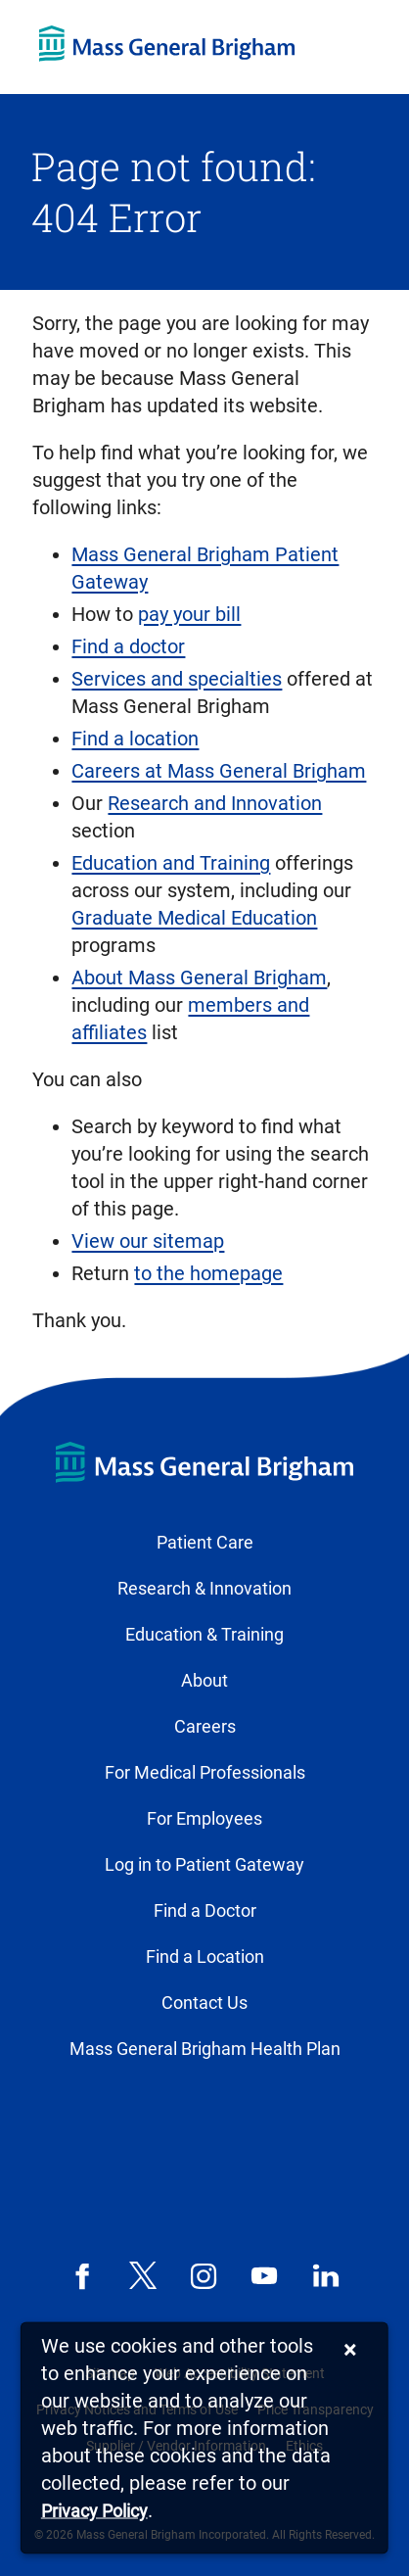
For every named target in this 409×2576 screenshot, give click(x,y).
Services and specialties (176, 679)
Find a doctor (128, 646)
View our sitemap (147, 1241)
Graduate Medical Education (194, 918)
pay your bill (189, 614)
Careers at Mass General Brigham (218, 771)
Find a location (135, 738)
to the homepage (208, 1273)
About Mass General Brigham (199, 977)
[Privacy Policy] (94, 2512)
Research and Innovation (215, 803)
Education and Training (170, 863)
